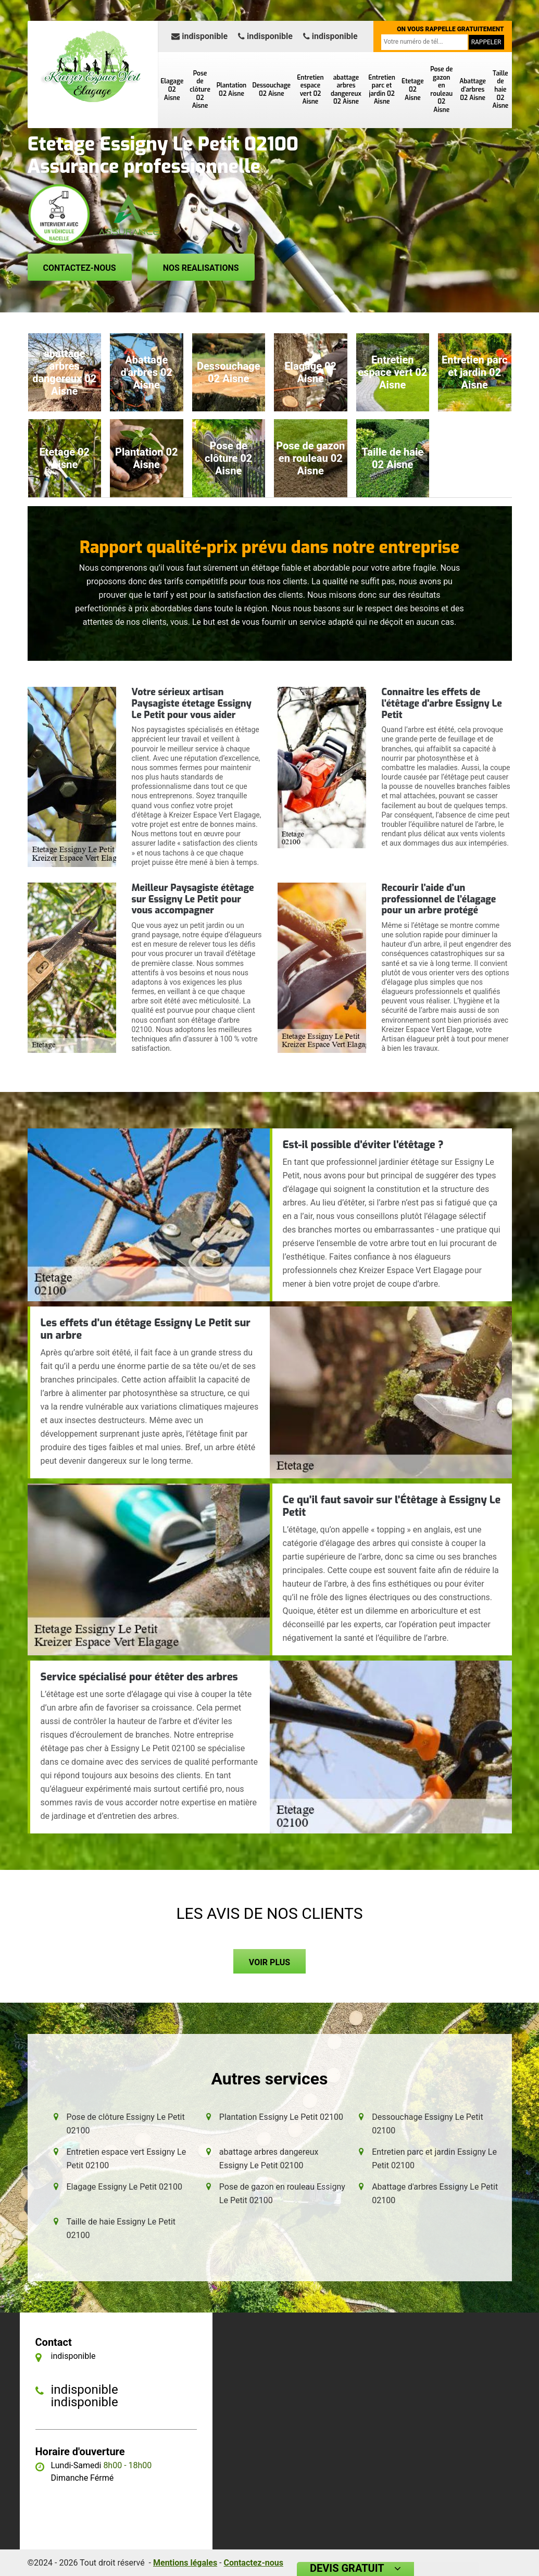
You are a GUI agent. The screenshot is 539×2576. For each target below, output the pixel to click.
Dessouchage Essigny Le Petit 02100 (427, 2123)
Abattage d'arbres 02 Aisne (472, 89)
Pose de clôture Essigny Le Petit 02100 (126, 2123)
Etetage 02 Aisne (413, 89)
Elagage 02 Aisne (171, 89)
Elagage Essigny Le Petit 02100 (125, 2187)
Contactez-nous (79, 268)
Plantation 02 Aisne (232, 89)
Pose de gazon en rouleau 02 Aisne (441, 89)
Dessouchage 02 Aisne (272, 89)
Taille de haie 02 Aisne (501, 89)
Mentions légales (185, 2563)
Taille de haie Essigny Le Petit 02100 (121, 2228)
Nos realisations (201, 268)
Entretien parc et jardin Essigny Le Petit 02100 (434, 2158)
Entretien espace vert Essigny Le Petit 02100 (126, 2158)
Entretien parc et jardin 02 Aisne (381, 89)
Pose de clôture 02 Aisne (200, 89)
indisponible (199, 36)
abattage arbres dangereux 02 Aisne (346, 89)
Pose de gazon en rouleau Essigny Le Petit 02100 (282, 2193)
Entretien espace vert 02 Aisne (310, 89)
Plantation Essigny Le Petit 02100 (281, 2117)
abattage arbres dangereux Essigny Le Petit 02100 (269, 2158)
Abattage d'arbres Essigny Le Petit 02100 (435, 2193)
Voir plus (269, 1962)
